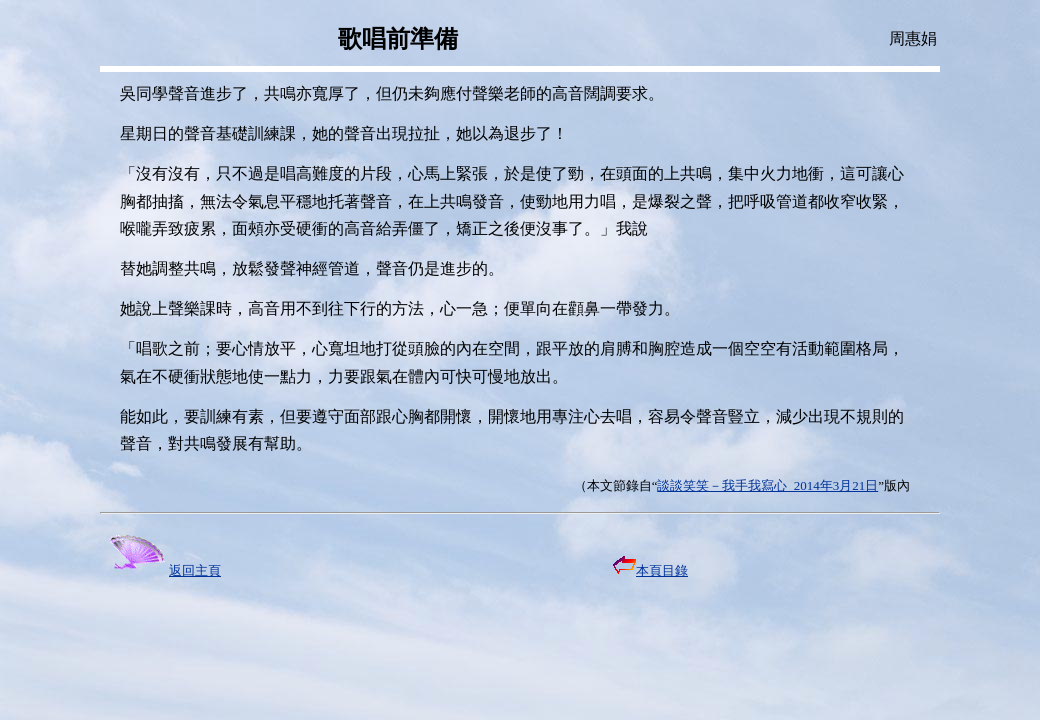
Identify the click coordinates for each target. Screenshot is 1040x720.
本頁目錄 (650, 570)
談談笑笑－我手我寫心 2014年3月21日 (767, 485)
